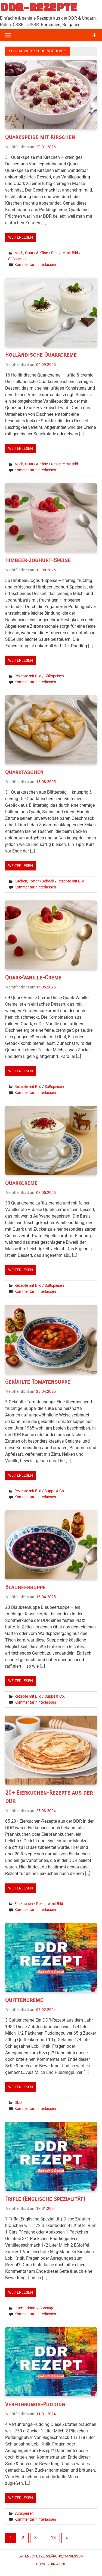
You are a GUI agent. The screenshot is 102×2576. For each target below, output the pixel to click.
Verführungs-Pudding (36, 2403)
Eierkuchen (23, 1903)
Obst (18, 2102)
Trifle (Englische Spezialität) (46, 2198)
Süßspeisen (17, 258)
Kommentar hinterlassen (35, 264)
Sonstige (46, 2307)
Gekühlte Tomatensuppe (38, 1381)
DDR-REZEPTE (39, 7)
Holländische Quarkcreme (42, 354)
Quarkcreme (22, 1182)
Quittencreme (24, 1999)
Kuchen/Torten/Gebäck (34, 881)
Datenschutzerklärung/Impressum (51, 2556)
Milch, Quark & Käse (31, 252)
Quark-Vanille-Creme (34, 977)
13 (53, 2537)
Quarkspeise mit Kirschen (41, 137)
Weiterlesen (20, 237)
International (25, 2307)
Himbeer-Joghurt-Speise (38, 560)
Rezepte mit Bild (64, 252)
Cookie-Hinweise (51, 2564)
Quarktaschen (25, 771)
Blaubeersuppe (25, 1587)
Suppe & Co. (55, 1491)
